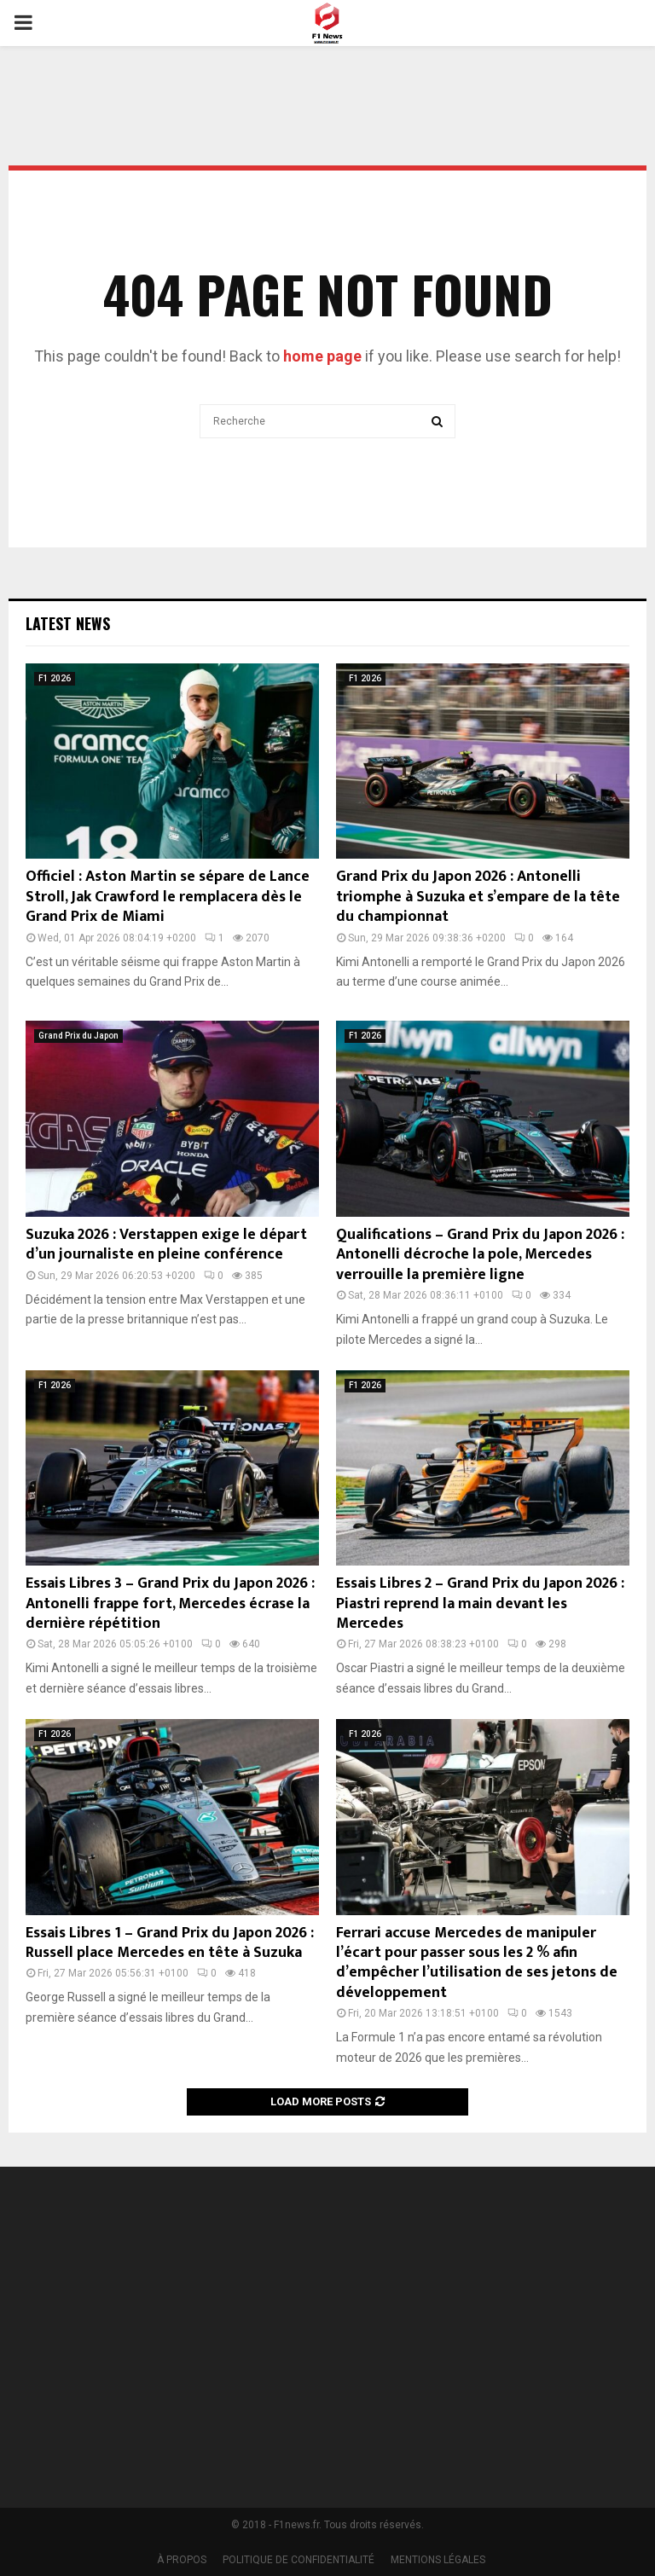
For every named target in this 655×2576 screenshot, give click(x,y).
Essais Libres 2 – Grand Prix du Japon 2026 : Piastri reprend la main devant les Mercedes (480, 1603)
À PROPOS (181, 2560)
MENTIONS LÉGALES (438, 2560)
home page (322, 356)
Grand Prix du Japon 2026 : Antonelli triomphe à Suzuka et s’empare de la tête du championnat (478, 896)
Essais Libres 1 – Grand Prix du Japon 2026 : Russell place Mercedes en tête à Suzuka (170, 1942)
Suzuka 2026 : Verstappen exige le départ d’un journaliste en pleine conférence (166, 1244)
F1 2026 (54, 678)
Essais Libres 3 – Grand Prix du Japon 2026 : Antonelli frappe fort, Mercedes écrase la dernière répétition (170, 1603)
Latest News (68, 623)
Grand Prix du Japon (78, 1035)
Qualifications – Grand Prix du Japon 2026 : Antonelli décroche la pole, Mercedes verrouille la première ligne (480, 1255)
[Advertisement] (500, 2326)
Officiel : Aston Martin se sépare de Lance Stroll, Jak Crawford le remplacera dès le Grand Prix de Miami (168, 896)
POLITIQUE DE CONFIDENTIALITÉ (298, 2560)
